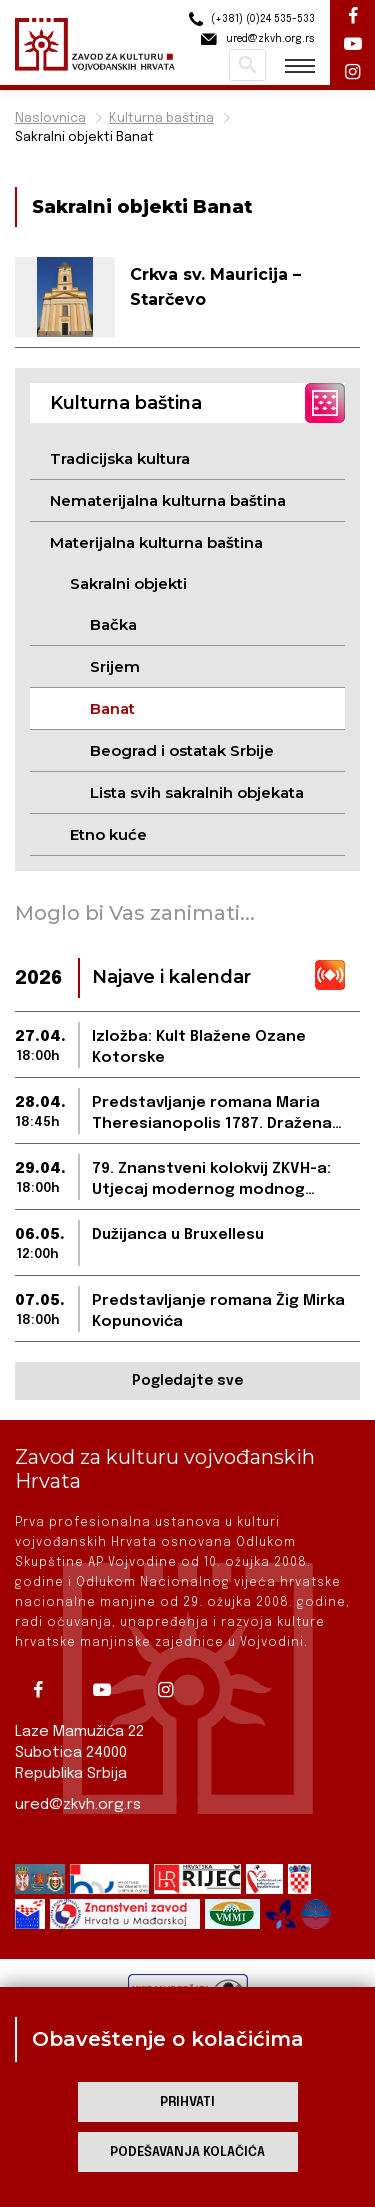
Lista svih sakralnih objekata (197, 792)
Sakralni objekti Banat (84, 137)
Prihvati (187, 2102)
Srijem (115, 666)
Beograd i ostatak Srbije (182, 750)
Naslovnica (50, 118)
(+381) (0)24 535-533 (249, 19)
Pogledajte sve (187, 1381)
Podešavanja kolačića (187, 2152)
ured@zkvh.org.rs (78, 1805)
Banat (112, 708)
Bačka (113, 624)
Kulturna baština (161, 118)
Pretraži (247, 65)
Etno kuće (108, 834)
